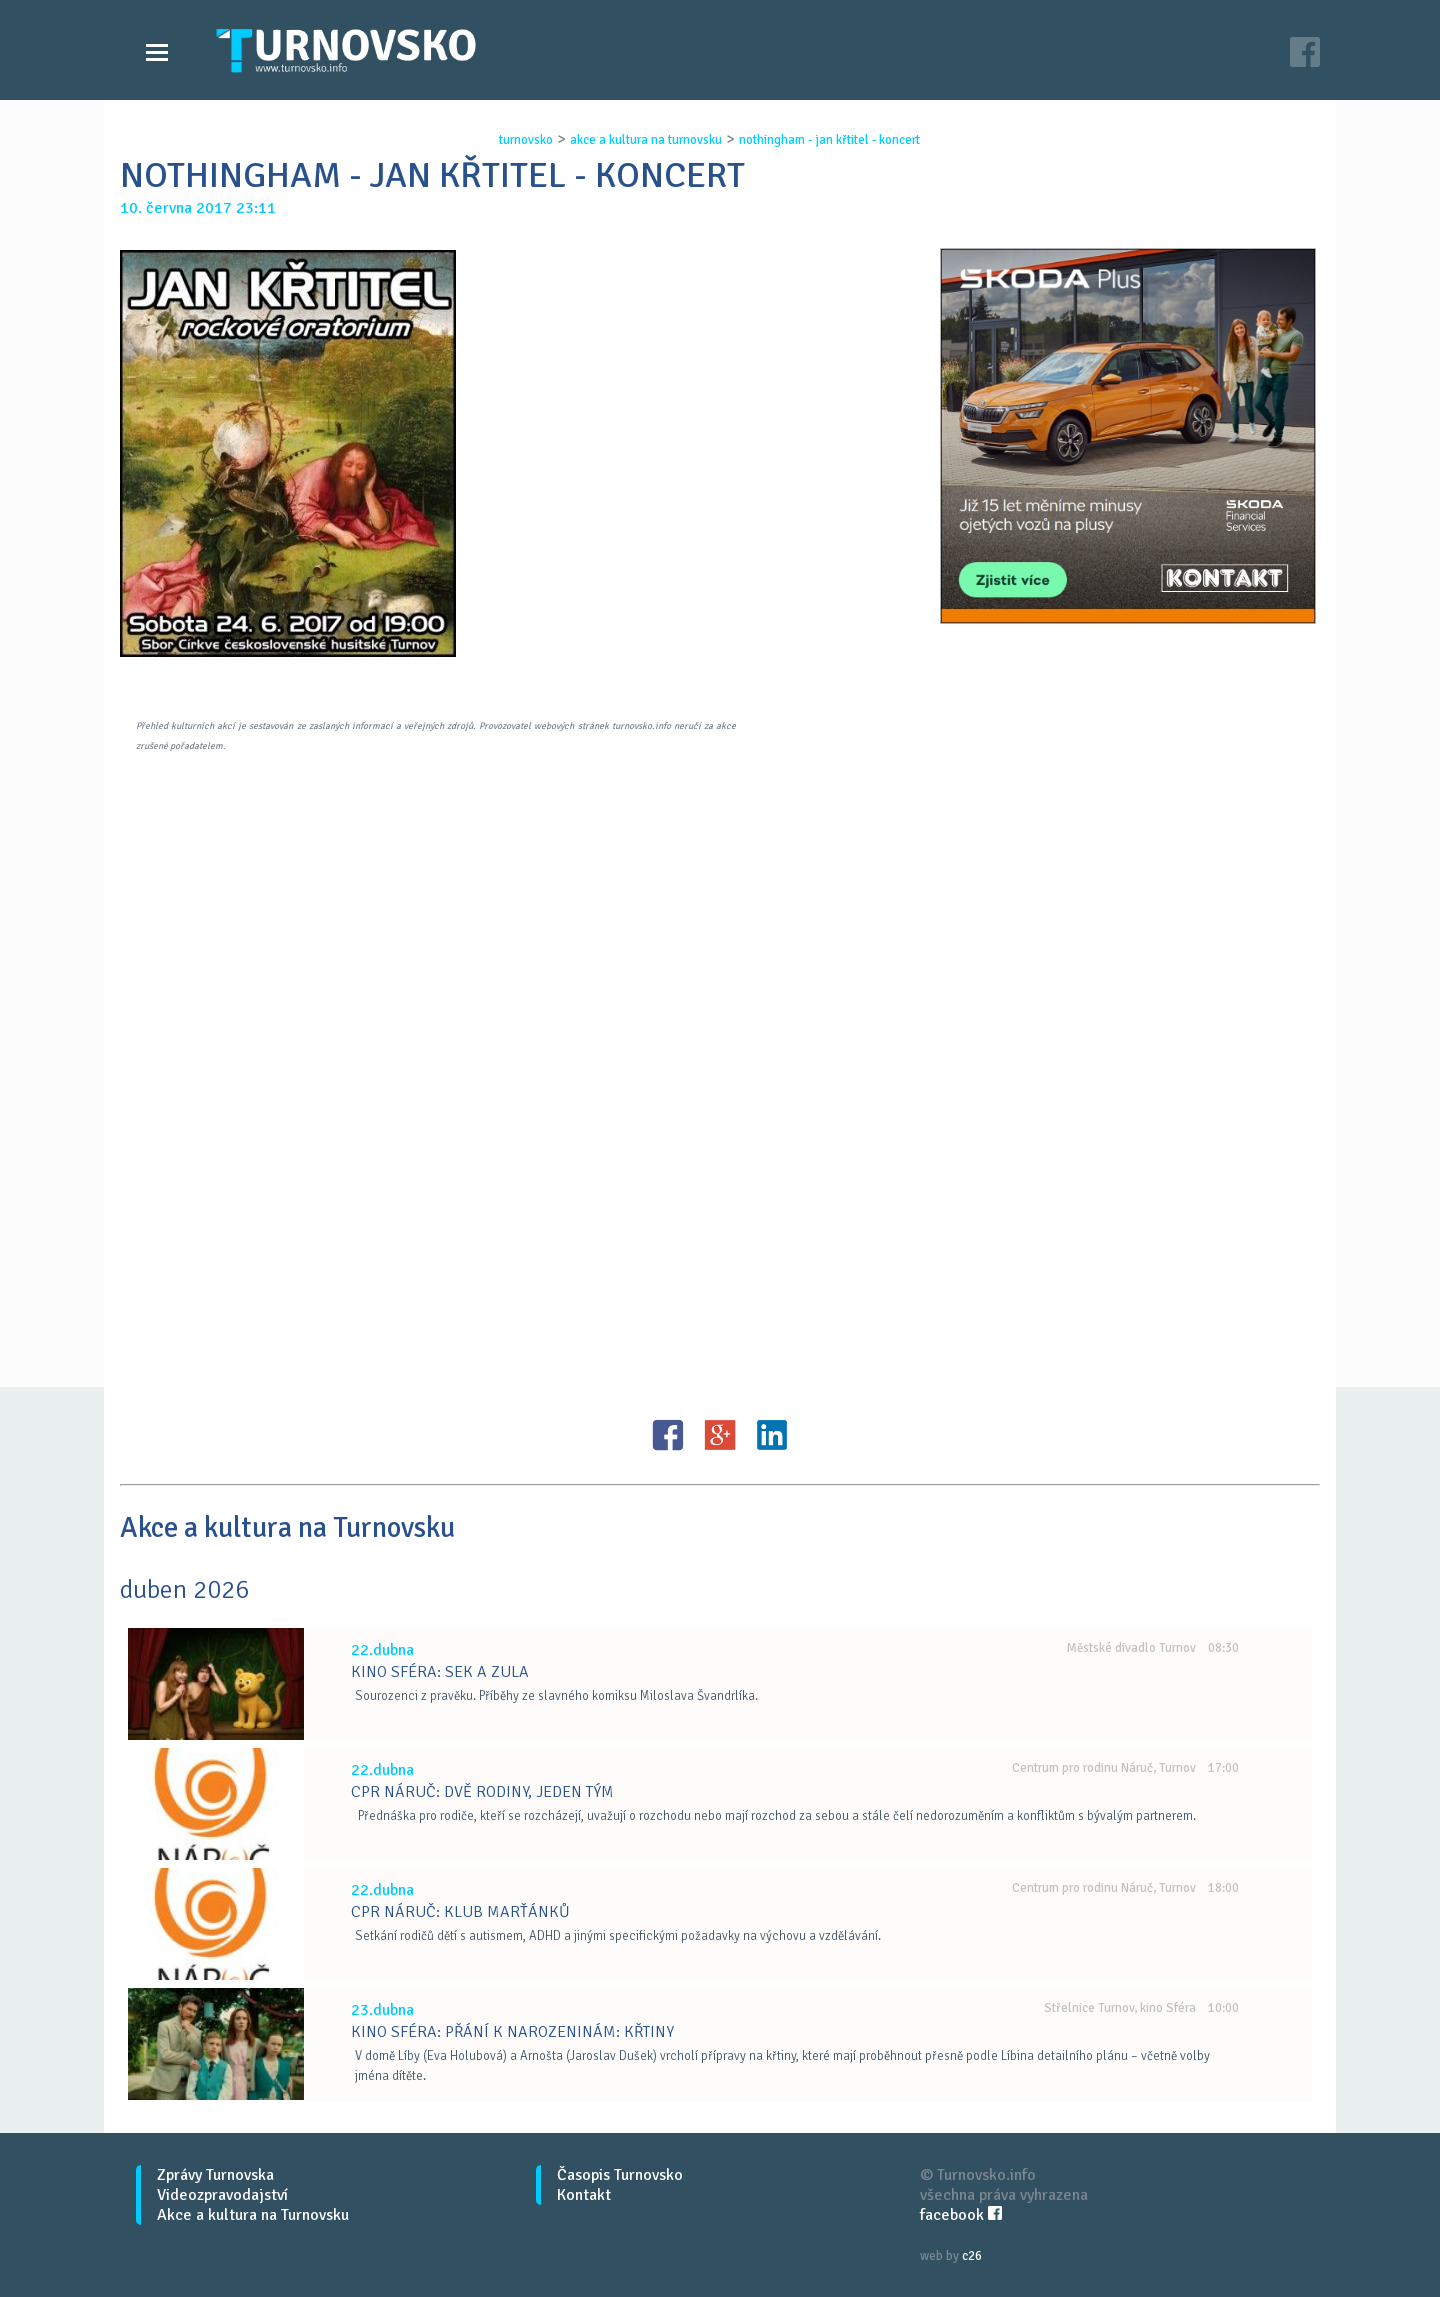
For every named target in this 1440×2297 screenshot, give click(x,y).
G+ (720, 1435)
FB (668, 1435)
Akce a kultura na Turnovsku (253, 2215)
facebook (961, 2215)
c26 (972, 2256)
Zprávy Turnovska (215, 2175)
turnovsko (526, 140)
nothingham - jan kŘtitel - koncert (829, 140)
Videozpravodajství (222, 2195)
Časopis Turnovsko (620, 2175)
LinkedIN (772, 1435)
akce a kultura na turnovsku (646, 140)
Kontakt (584, 2195)
